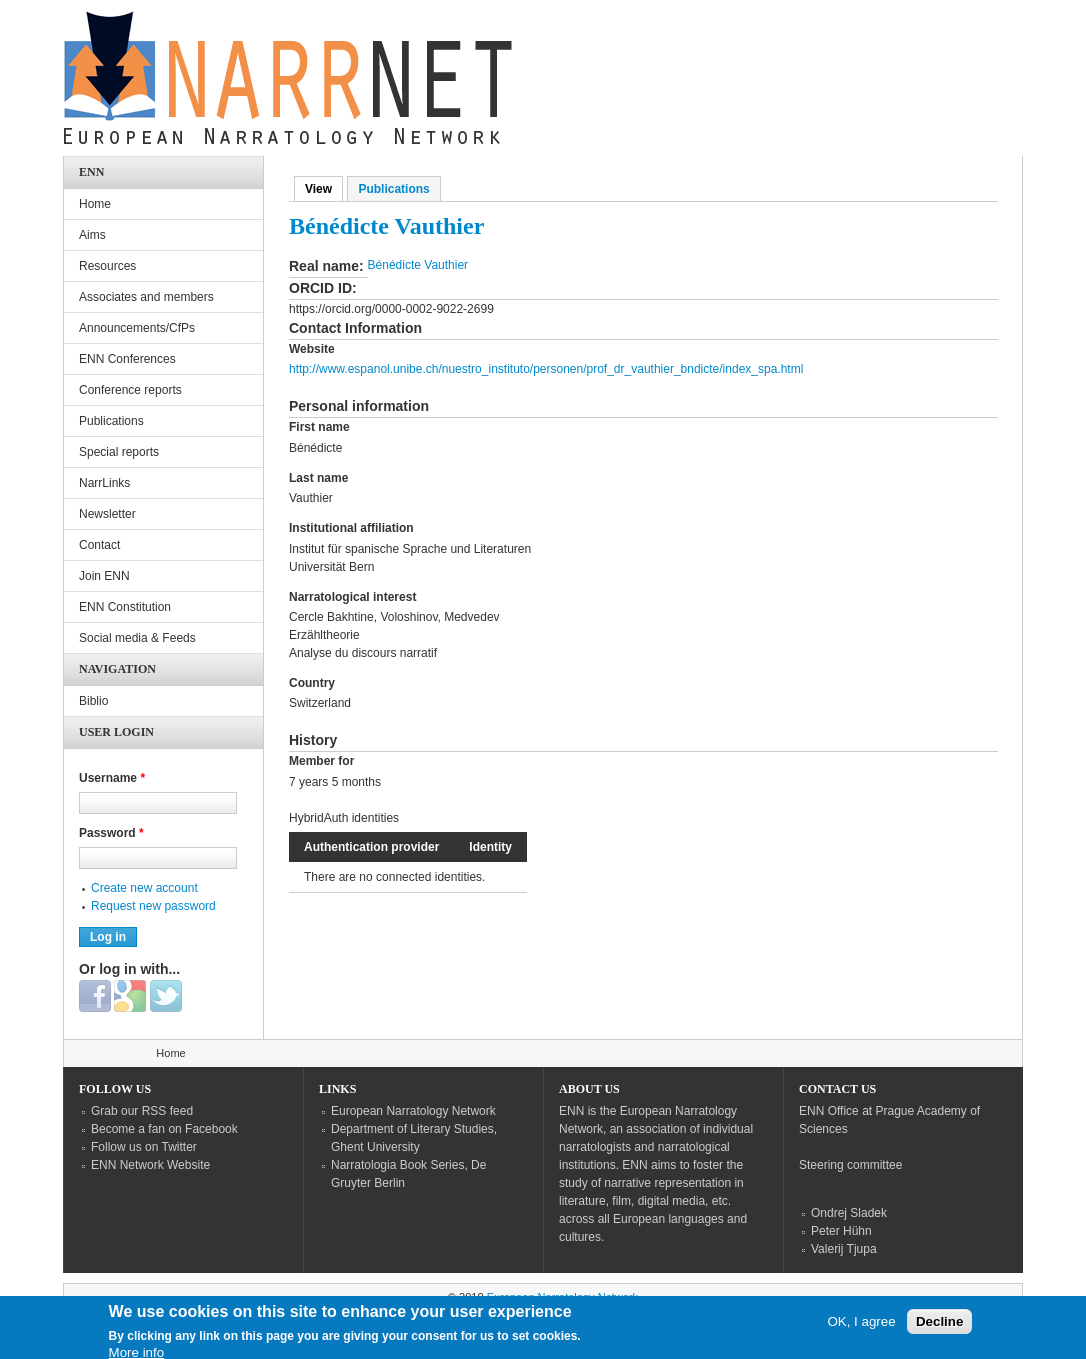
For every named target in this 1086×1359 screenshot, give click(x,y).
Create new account (144, 888)
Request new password (153, 906)
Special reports (119, 452)
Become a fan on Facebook (164, 1129)
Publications (393, 189)
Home (95, 204)
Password (111, 833)
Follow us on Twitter (144, 1147)
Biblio (93, 701)
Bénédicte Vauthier (418, 265)
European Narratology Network (413, 1111)
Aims (92, 235)
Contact (99, 545)
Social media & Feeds (137, 638)
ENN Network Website (150, 1165)
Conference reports (130, 390)
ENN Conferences (127, 359)
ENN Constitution (125, 607)
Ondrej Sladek (849, 1213)
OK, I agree (861, 1327)
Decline (939, 1327)
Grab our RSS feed (142, 1111)
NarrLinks (104, 483)
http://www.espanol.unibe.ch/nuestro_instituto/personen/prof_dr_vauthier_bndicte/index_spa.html (546, 369)
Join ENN (104, 576)
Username (112, 778)
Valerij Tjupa (844, 1249)
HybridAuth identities (344, 818)
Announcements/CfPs (137, 328)
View (324, 189)
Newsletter (107, 514)
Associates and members (146, 297)
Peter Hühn (841, 1231)
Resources (107, 266)
